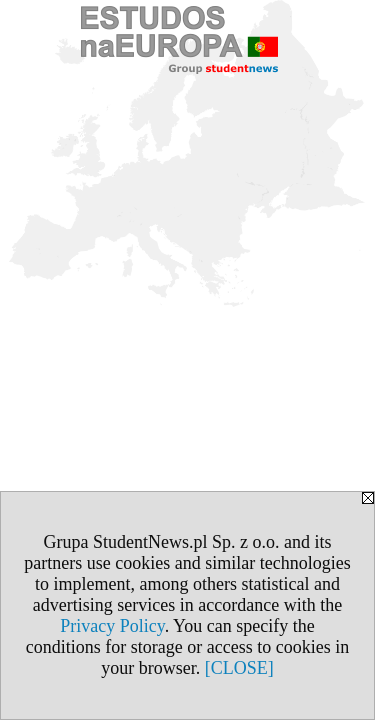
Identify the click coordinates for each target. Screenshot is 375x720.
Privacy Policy (112, 626)
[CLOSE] (239, 668)
